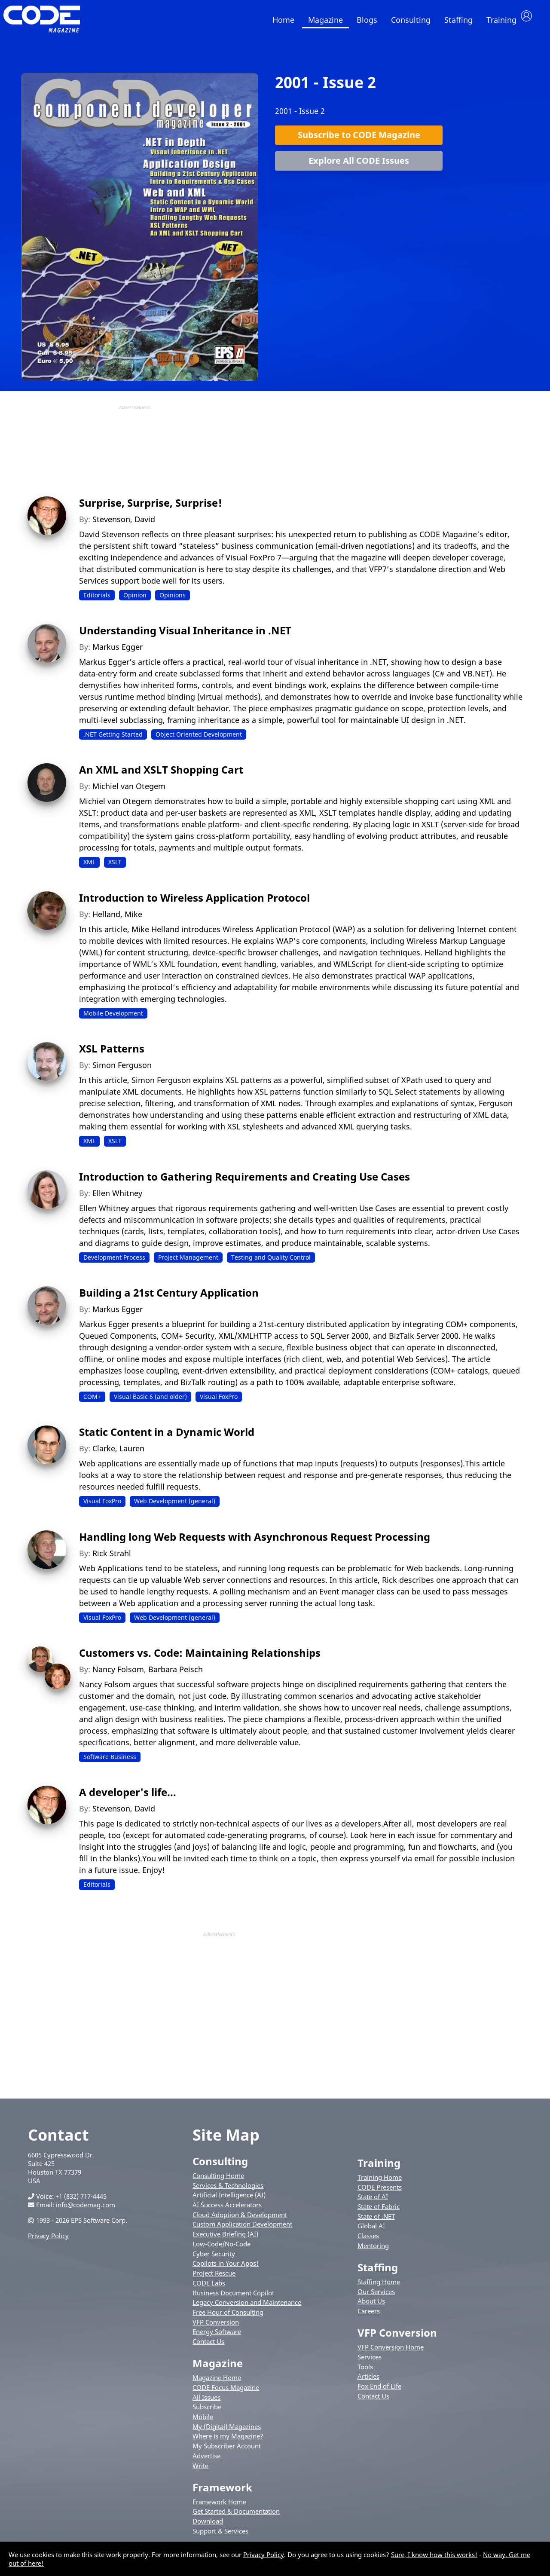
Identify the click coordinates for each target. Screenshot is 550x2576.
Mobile (202, 2425)
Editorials (96, 603)
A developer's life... (127, 1800)
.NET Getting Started (113, 743)
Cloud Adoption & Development (239, 2223)
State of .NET (376, 2225)
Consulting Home (218, 2184)
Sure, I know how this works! (434, 2554)
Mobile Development (113, 1022)
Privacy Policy (48, 2244)
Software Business (109, 1765)
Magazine (325, 20)
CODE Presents (380, 2195)
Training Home (380, 2185)
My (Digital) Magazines (226, 2435)
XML (89, 870)
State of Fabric (379, 2215)
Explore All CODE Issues (359, 169)
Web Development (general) (174, 1509)
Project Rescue (213, 2281)
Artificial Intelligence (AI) (229, 2203)
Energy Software (216, 2340)
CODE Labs (208, 2291)
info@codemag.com (85, 2213)
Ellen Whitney (117, 1201)
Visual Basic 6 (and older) (150, 1405)
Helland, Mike (117, 923)
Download (207, 2529)
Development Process (114, 1265)
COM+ (92, 1405)
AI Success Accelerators (227, 2213)
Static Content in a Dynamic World (166, 1440)
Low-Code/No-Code (221, 2252)
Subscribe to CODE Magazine (359, 143)
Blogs (367, 20)
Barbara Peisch (175, 1678)
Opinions (172, 603)
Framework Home (219, 2510)
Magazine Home (216, 2386)
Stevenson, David (123, 527)
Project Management (188, 1265)
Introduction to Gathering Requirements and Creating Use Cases (244, 1185)
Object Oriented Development (199, 743)
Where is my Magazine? (227, 2444)
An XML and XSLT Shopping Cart (161, 778)
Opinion (135, 603)
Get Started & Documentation (236, 2519)
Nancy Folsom (118, 1678)
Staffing (458, 20)
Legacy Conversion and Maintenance (246, 2311)
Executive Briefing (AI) (225, 2242)
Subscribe (206, 2415)
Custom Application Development (242, 2232)
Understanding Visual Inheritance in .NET (185, 639)
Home (283, 20)
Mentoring (373, 2254)
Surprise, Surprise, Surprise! (150, 511)
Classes (368, 2244)
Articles (368, 2384)
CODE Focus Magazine (225, 2396)
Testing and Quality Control (271, 1265)
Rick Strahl (111, 1562)
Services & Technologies (227, 2193)
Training (501, 20)
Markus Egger (117, 655)
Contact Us (208, 2350)
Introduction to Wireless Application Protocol (194, 906)
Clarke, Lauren (118, 1457)
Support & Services (220, 2539)
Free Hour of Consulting (227, 2320)
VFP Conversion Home (391, 2355)
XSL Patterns (111, 1057)
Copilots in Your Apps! (225, 2271)
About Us (371, 2309)
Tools (365, 2375)
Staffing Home (379, 2290)
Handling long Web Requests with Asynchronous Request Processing (254, 1545)
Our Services (376, 2300)
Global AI (371, 2234)
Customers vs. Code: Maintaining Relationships (200, 1661)
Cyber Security (213, 2262)
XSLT (115, 870)
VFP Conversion (215, 2330)
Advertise (206, 2464)
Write (200, 2473)
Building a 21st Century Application (169, 1301)
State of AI (373, 2205)
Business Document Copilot (233, 2301)
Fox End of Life (379, 2394)
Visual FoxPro (219, 1405)
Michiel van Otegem (128, 794)
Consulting (411, 20)
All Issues (206, 2405)
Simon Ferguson (122, 1073)
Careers (369, 2319)
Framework (222, 2496)
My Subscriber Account (226, 2454)
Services (370, 2365)
